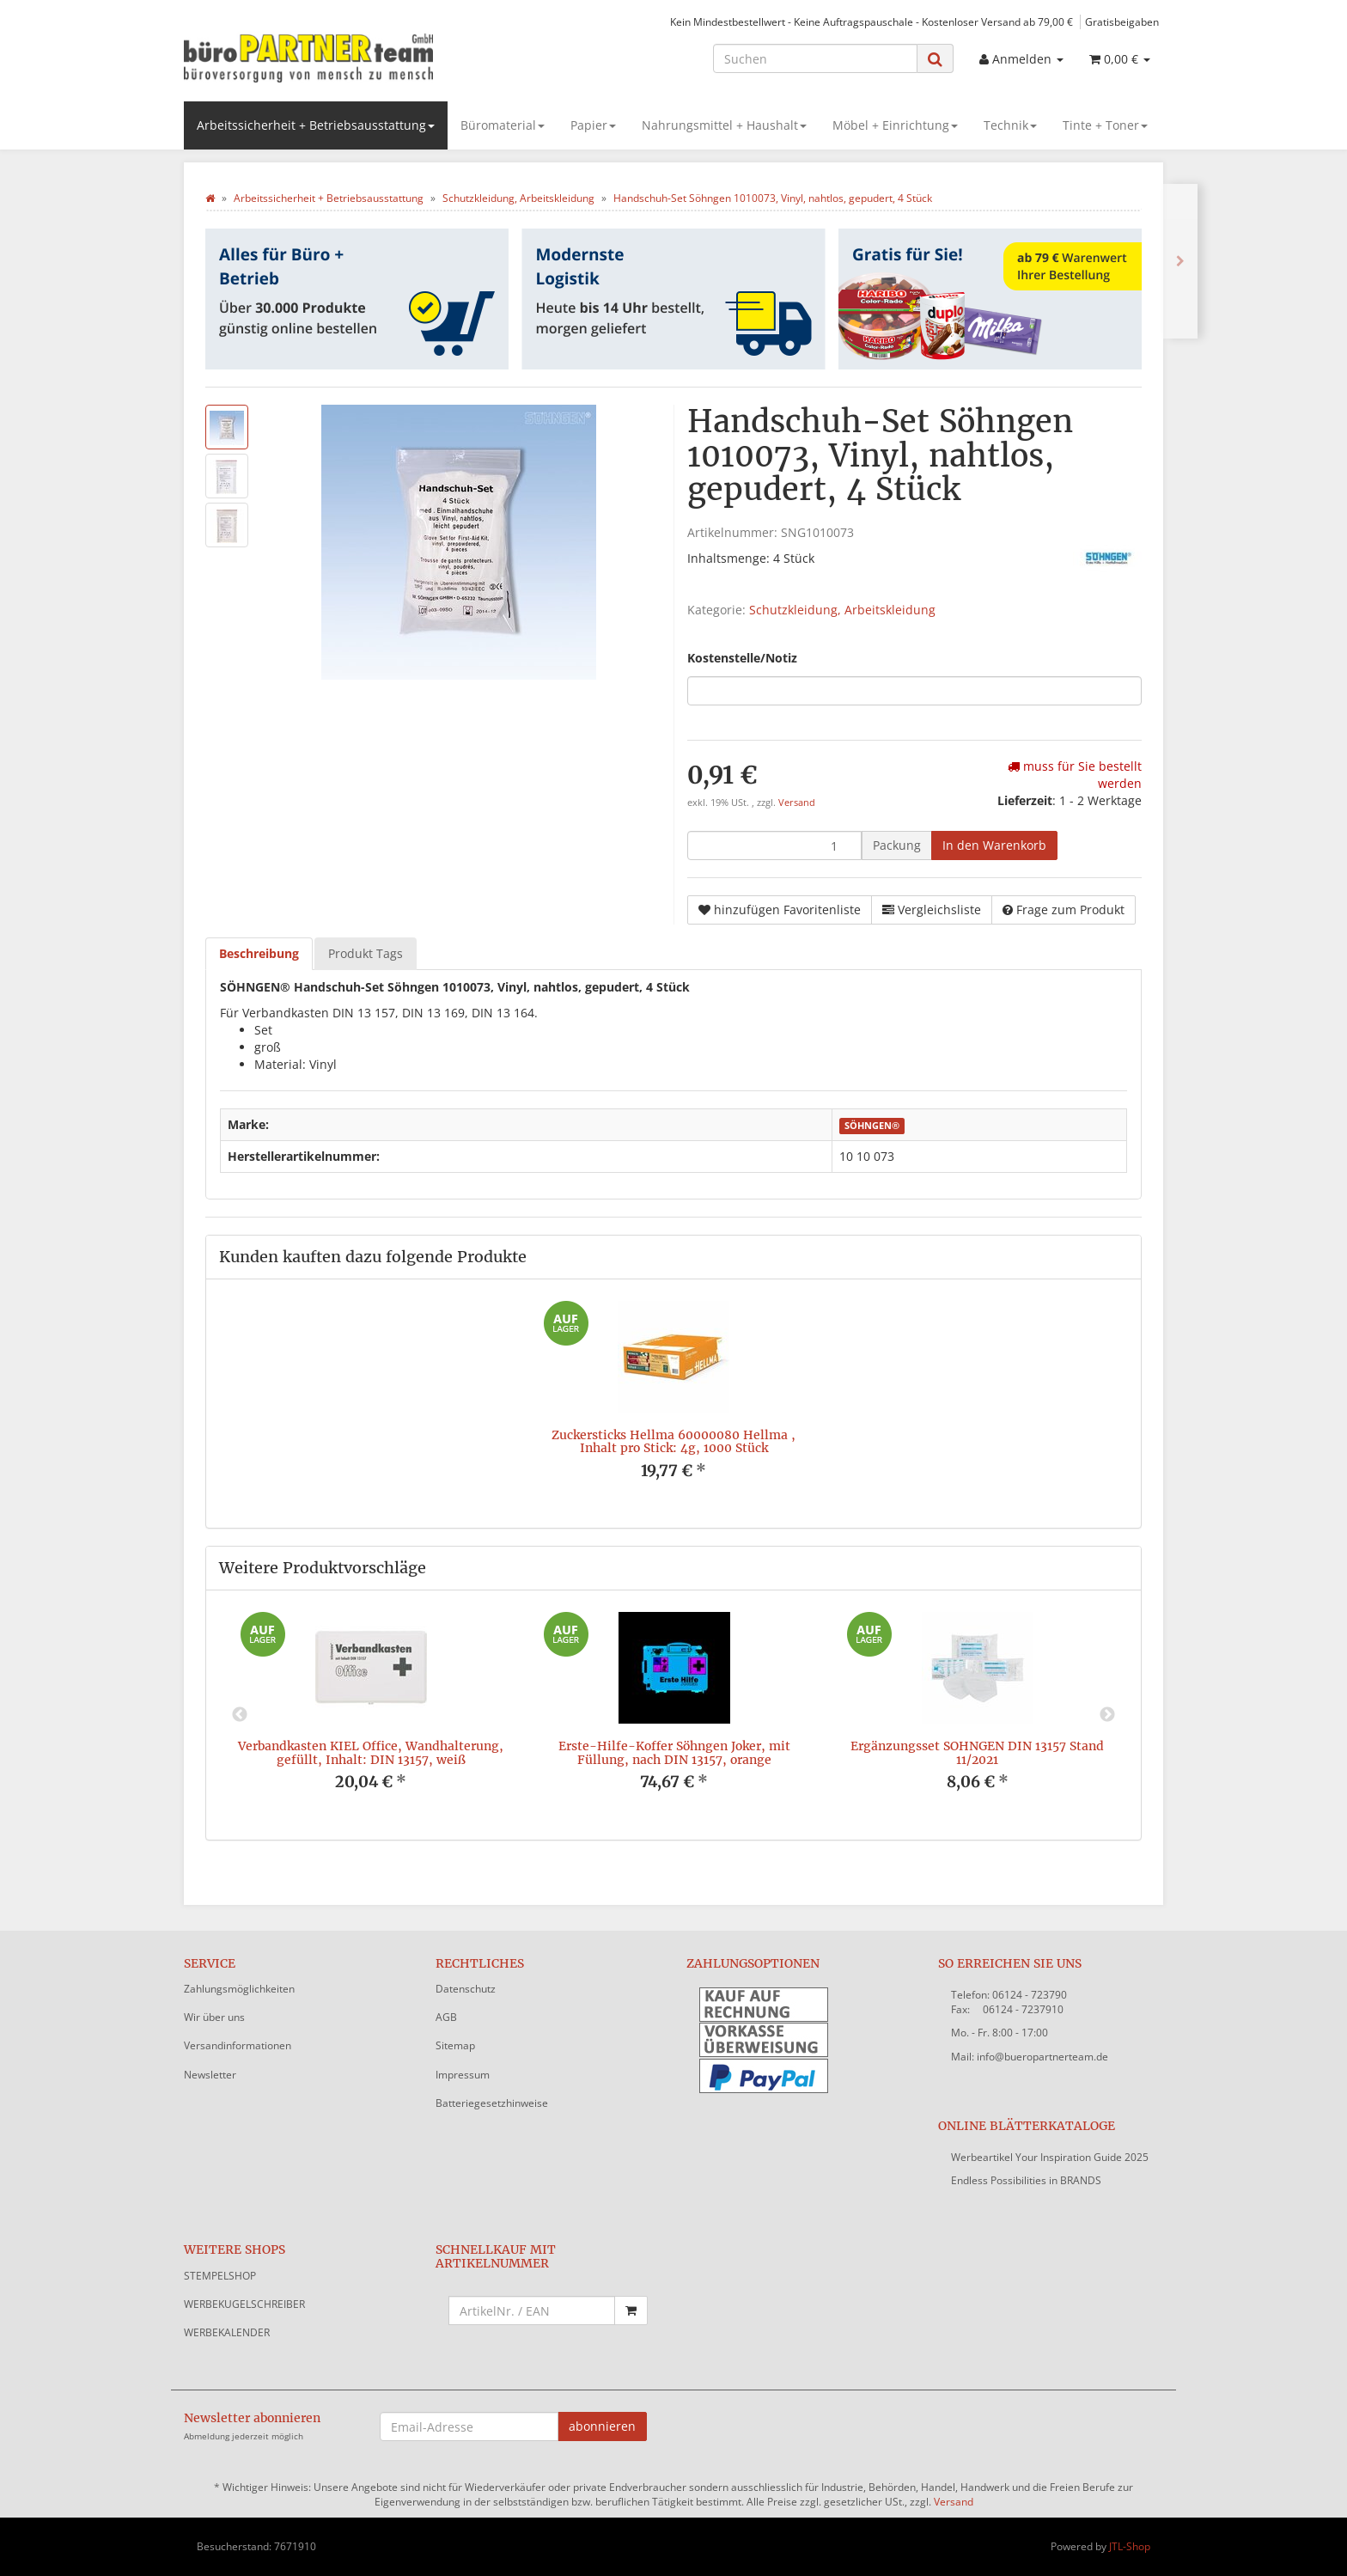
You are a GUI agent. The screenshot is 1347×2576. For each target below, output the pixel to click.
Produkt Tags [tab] (365, 953)
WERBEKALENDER (227, 2332)
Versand (796, 803)
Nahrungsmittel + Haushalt (724, 125)
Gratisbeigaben (1122, 21)
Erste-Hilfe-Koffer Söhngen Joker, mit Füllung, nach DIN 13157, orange (674, 1752)
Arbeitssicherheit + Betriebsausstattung (316, 125)
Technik (1010, 125)
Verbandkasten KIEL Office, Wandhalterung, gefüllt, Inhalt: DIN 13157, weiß (370, 1752)
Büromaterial (502, 125)
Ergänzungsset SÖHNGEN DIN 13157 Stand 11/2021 (977, 1752)
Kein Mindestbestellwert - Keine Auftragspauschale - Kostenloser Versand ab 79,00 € (871, 21)
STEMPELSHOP (220, 2275)
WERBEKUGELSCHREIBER (244, 2304)
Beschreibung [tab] (259, 953)
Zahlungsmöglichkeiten (239, 1988)
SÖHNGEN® (871, 1126)
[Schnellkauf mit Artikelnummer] (532, 2310)
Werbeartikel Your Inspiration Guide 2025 (1050, 2157)
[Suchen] (815, 58)
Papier (593, 125)
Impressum (463, 2074)
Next (1107, 1715)
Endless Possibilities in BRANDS (1026, 2180)
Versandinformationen (237, 2045)
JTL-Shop (1129, 2546)
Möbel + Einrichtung (895, 125)
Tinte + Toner (1105, 125)
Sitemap (455, 2045)
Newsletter (210, 2074)
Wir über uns (214, 2017)
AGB (446, 2017)
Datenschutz (466, 1988)
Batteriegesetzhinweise (492, 2103)
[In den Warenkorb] (994, 845)
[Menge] (774, 845)
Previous (239, 1715)
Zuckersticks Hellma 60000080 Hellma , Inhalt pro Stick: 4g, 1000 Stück (673, 1441)
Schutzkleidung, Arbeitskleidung (842, 609)
